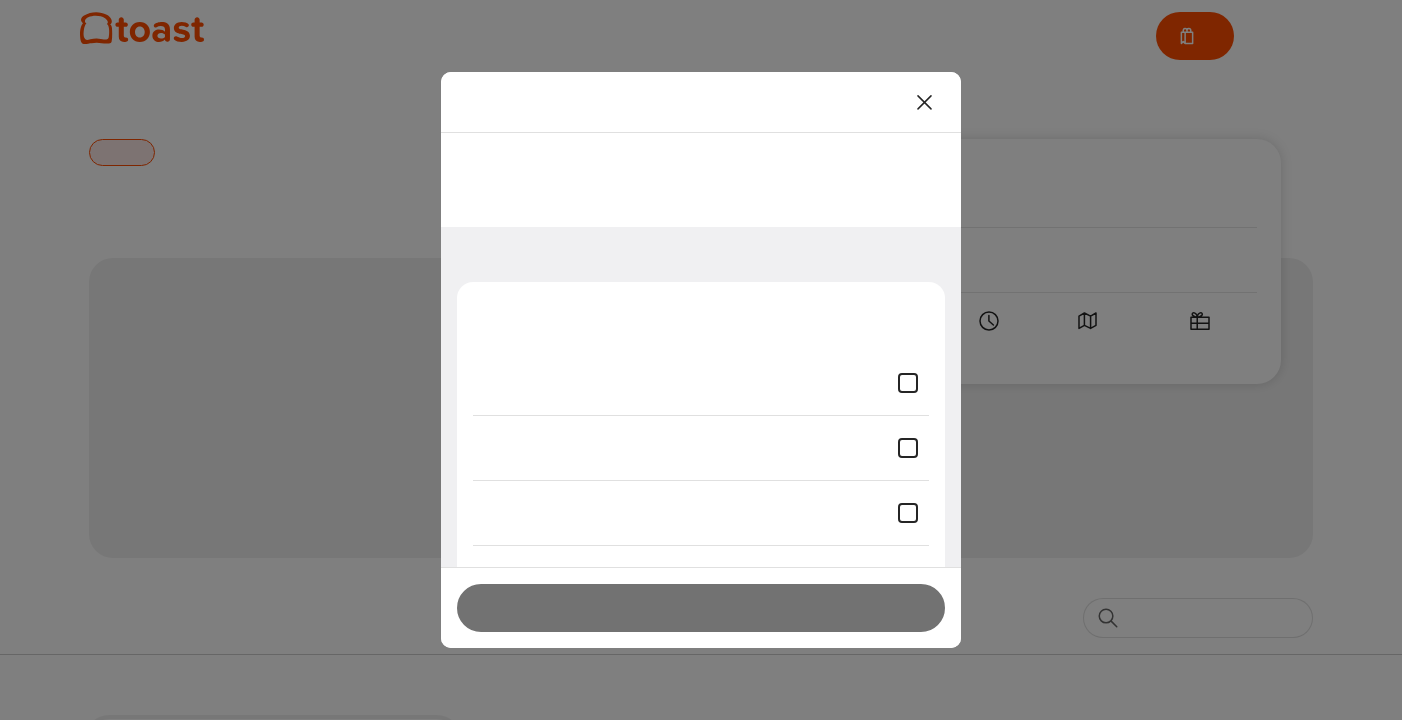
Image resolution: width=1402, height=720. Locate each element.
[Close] (925, 102)
